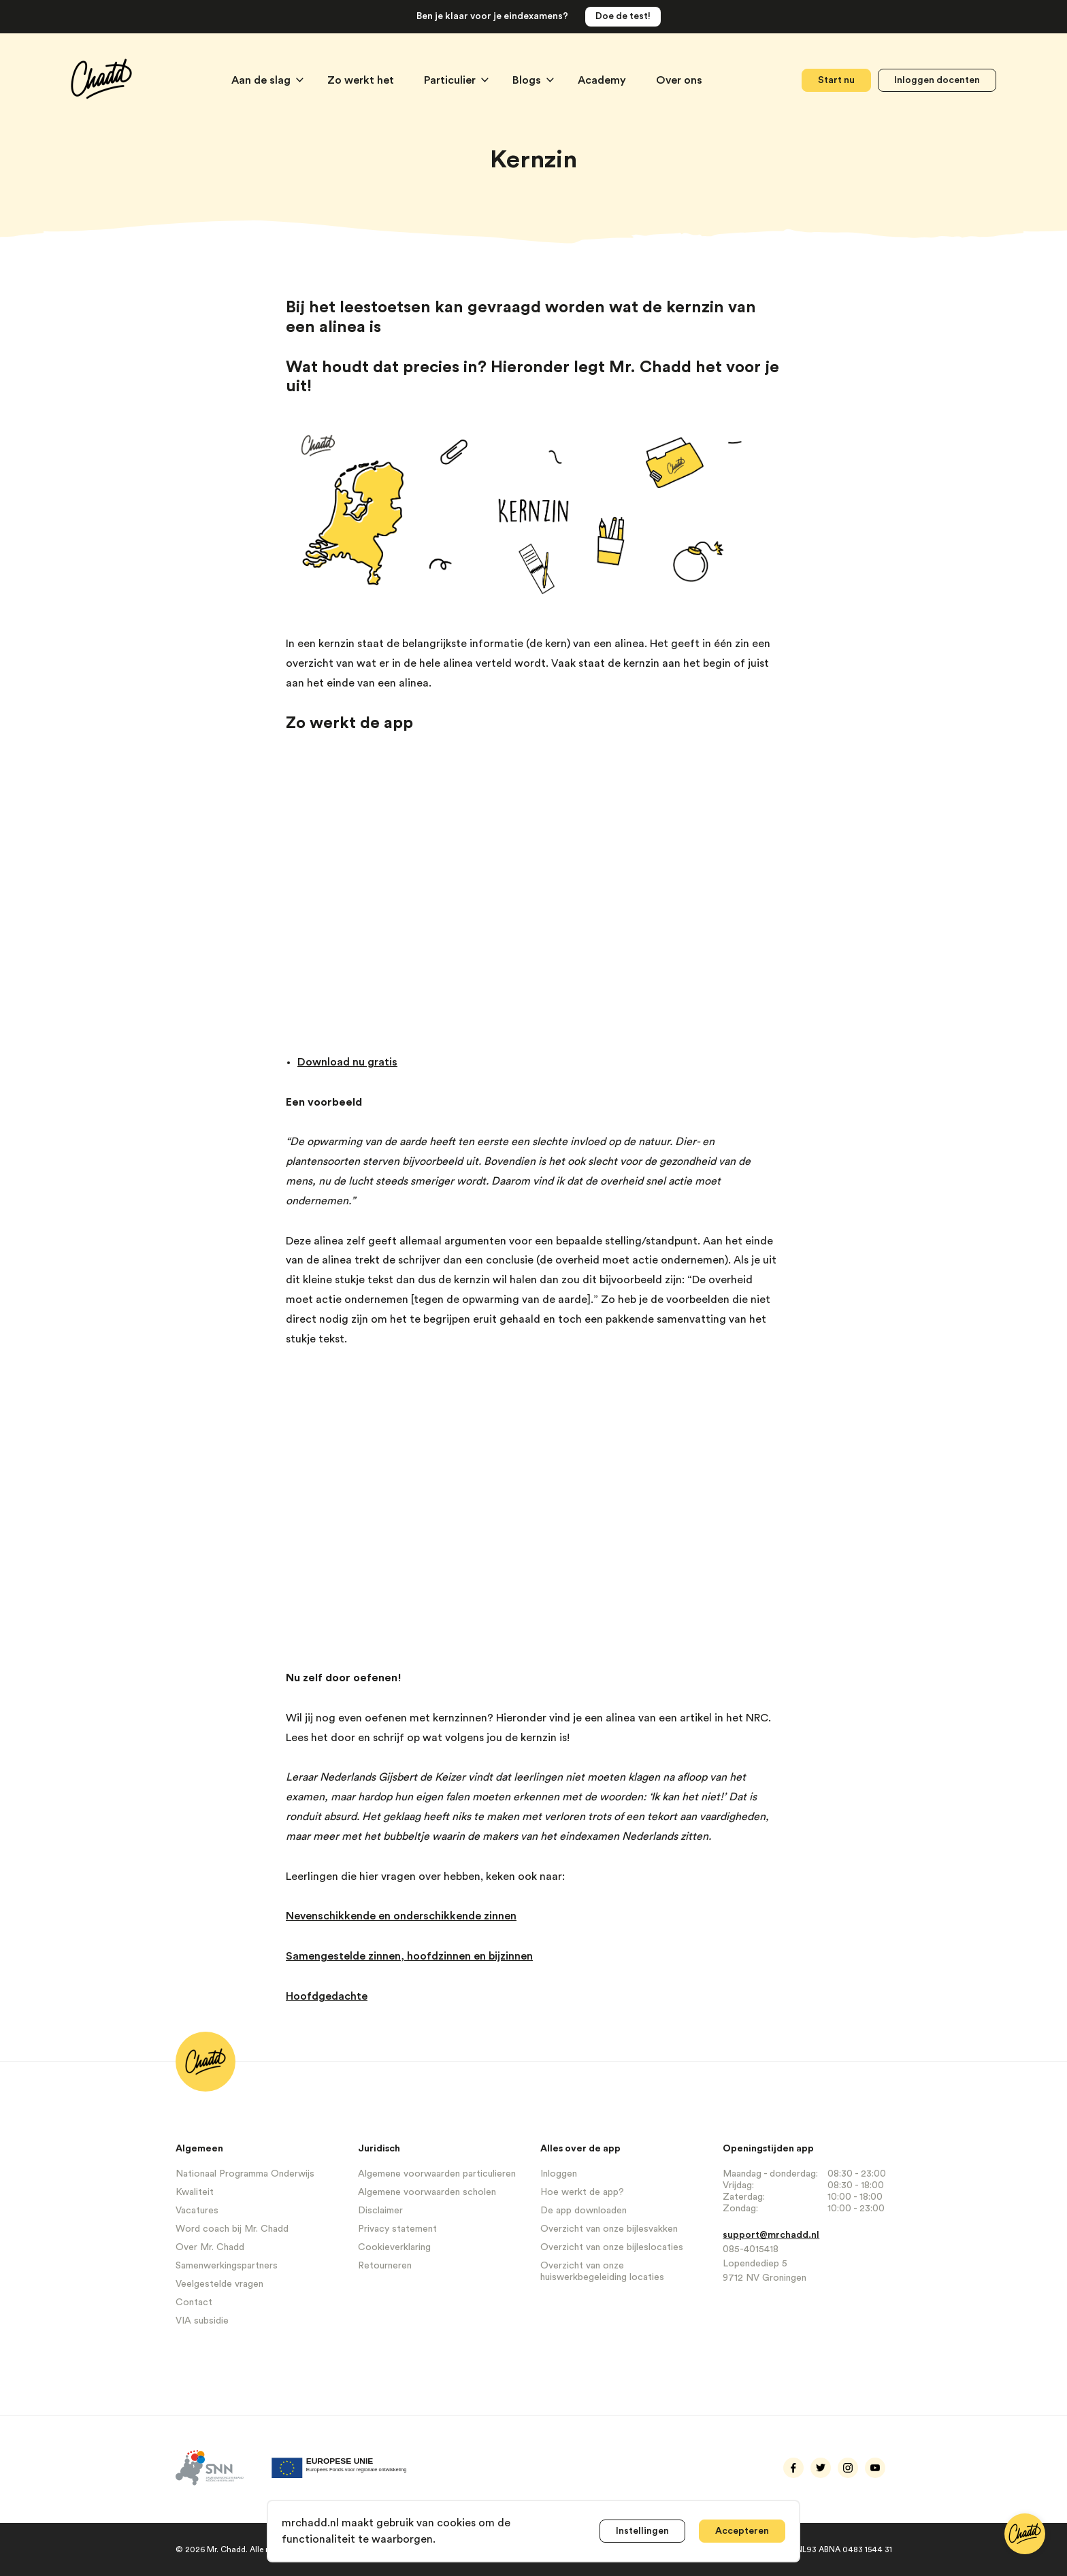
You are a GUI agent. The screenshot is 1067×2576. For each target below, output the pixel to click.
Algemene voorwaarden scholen (427, 2192)
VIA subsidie (202, 2321)
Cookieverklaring (394, 2247)
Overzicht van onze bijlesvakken (609, 2229)
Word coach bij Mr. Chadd (232, 2229)
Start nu (836, 80)
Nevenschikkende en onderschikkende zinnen (401, 1916)
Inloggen (558, 2174)
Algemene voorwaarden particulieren (437, 2174)
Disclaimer (380, 2210)
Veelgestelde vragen (219, 2284)
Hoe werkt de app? (582, 2192)
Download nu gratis (347, 1062)
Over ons (679, 80)
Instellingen (642, 2531)
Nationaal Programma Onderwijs (245, 2174)
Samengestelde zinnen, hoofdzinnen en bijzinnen (409, 1956)
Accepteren (742, 2531)
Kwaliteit (195, 2192)
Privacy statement (397, 2229)
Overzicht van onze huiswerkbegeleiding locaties (602, 2271)
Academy (603, 80)
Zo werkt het (362, 80)
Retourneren (385, 2265)
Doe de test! (623, 16)
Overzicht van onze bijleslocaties (611, 2247)
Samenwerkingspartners (227, 2265)
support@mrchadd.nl (771, 2235)
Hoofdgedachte (326, 1996)
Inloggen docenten (937, 80)
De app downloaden (583, 2210)
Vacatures (197, 2210)
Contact (194, 2302)
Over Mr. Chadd (210, 2247)
